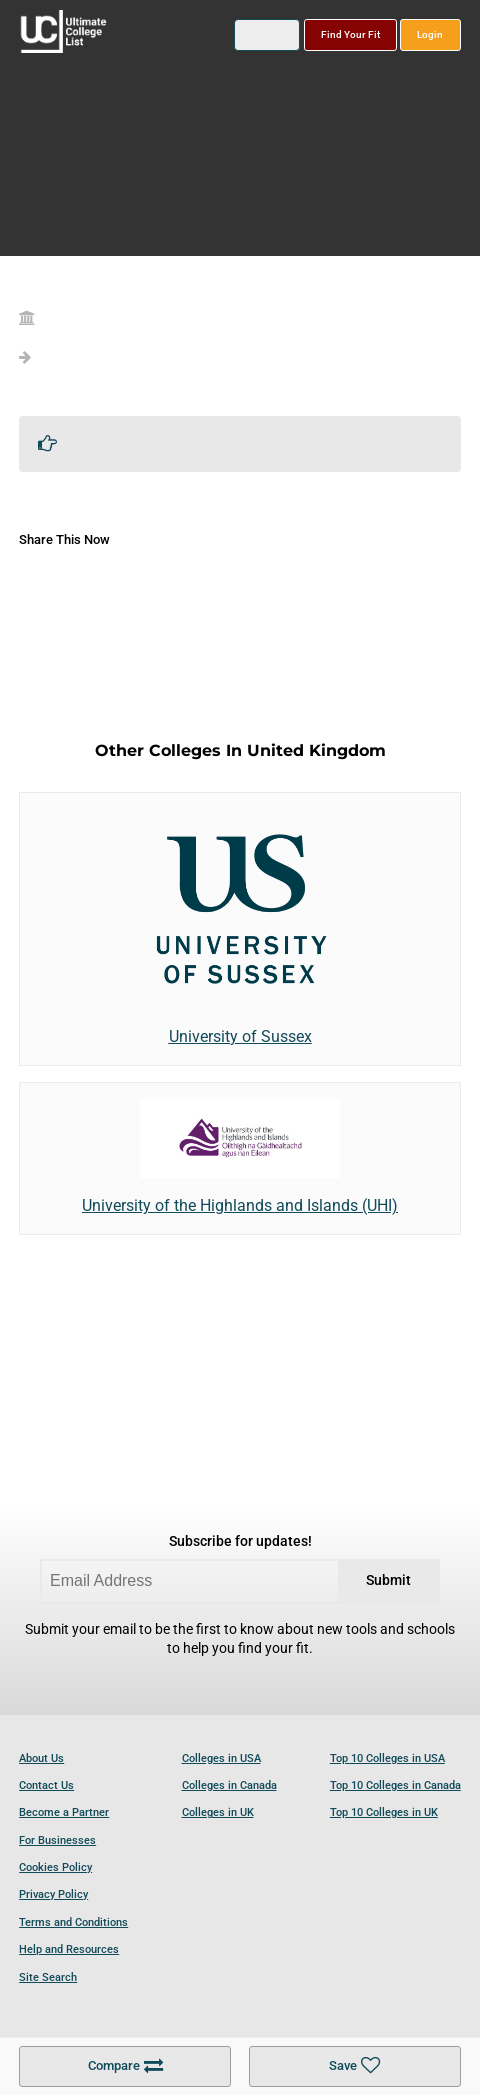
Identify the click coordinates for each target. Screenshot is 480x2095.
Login (430, 34)
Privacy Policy (53, 1894)
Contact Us (46, 1785)
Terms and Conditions (73, 1922)
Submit (388, 1580)
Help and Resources (69, 1949)
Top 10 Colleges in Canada (395, 1785)
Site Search (48, 1977)
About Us (41, 1758)
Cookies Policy (55, 1867)
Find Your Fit (350, 34)
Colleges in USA (221, 1758)
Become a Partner (64, 1812)
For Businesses (57, 1840)
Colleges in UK (218, 1812)
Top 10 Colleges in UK (384, 1812)
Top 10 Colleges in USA (387, 1758)
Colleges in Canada (229, 1785)
